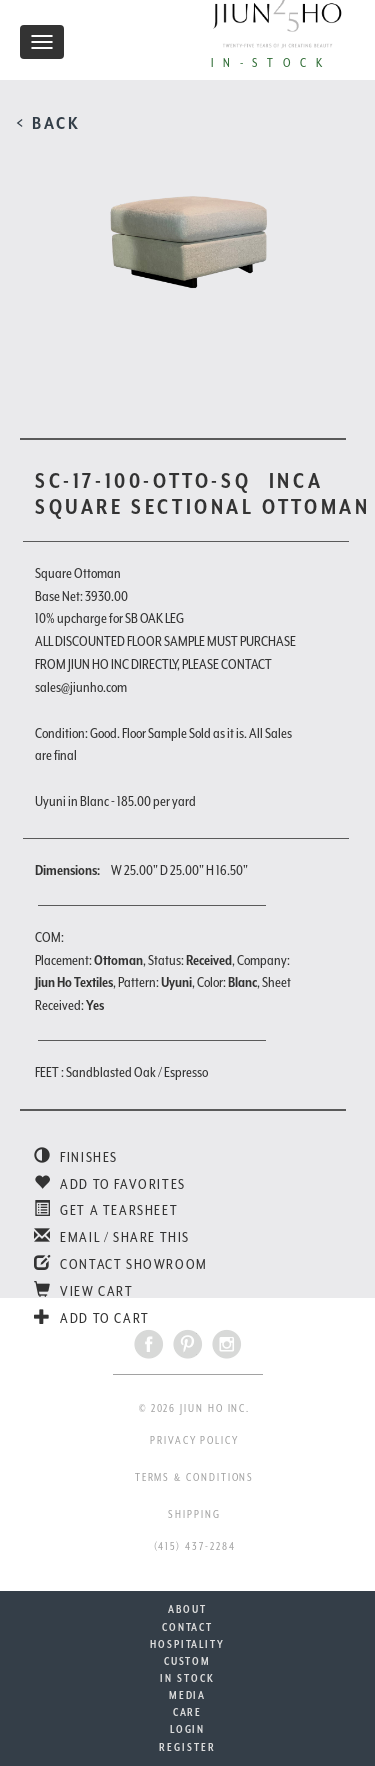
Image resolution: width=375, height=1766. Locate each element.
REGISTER (187, 1747)
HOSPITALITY (187, 1644)
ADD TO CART (92, 1318)
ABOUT (187, 1609)
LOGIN (188, 1729)
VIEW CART (84, 1291)
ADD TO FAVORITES (110, 1184)
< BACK (48, 123)
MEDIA (188, 1695)
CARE (188, 1712)
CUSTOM (188, 1661)
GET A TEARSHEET (106, 1210)
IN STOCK (187, 1678)
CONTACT (187, 1627)
